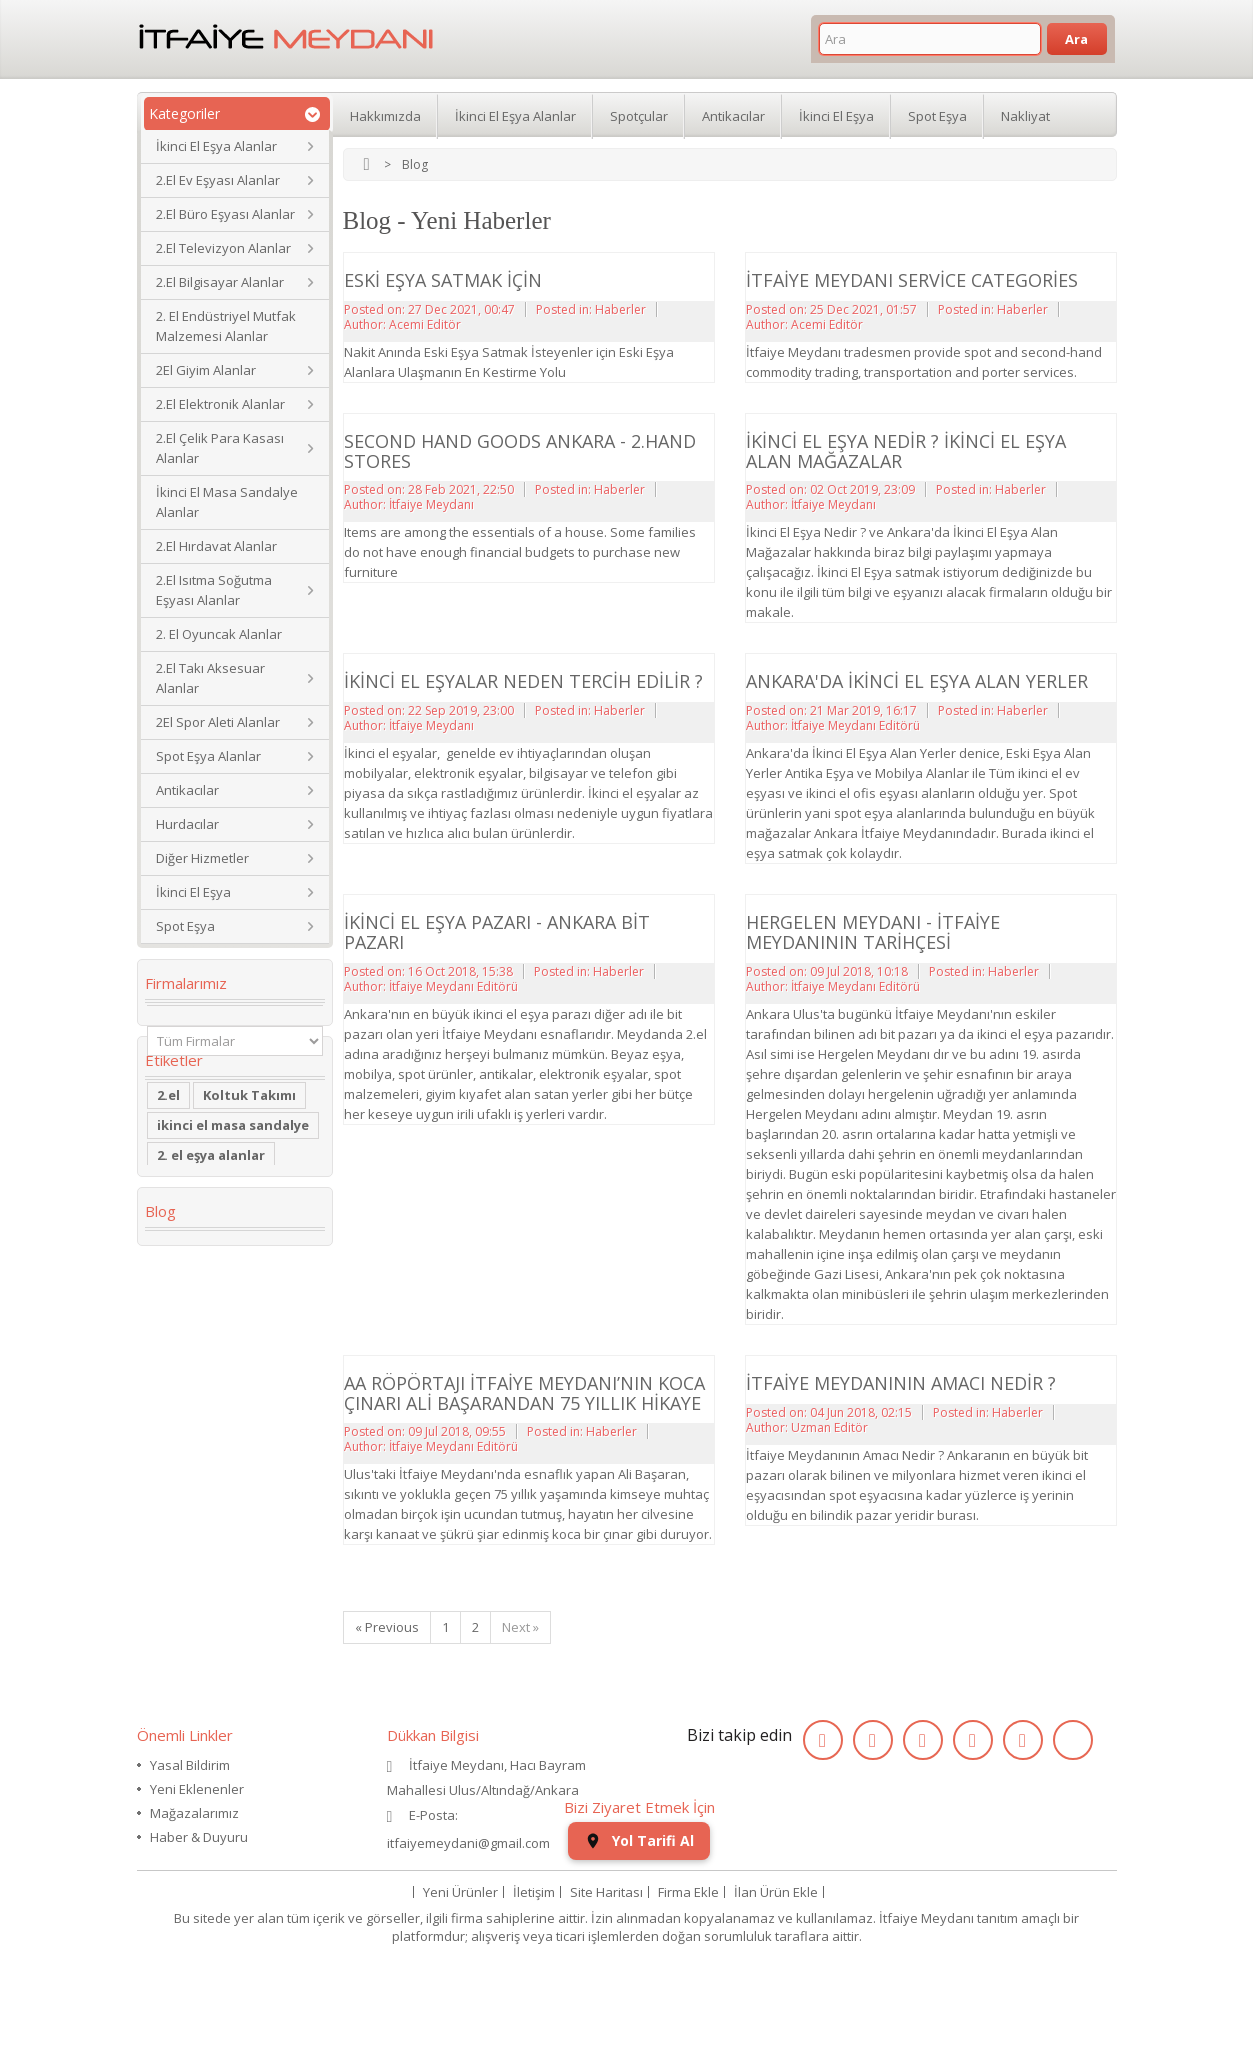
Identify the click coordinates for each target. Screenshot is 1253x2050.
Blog (160, 1584)
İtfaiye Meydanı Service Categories (912, 280)
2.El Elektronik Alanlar (220, 404)
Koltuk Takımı (249, 1149)
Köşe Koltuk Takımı (220, 1269)
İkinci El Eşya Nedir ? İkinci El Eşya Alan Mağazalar (906, 451)
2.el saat (185, 1435)
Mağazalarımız (194, 1813)
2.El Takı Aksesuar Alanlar (210, 678)
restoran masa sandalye (206, 1337)
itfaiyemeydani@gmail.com (468, 1843)
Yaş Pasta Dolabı (212, 1405)
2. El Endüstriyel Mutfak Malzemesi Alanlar (226, 326)
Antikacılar (187, 790)
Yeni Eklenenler (197, 1789)
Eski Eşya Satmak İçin (443, 280)
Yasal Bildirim (190, 1765)
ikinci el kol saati (213, 1495)
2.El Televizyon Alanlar (223, 248)
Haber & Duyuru (199, 1837)
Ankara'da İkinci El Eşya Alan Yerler (917, 681)
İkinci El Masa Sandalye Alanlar (227, 502)
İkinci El (182, 1239)
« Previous (387, 1627)
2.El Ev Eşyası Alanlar (218, 180)
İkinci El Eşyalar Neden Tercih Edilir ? (523, 681)
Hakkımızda (385, 114)
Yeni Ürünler (460, 1974)
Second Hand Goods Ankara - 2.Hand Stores (520, 451)
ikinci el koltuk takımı (229, 1525)
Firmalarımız (186, 983)
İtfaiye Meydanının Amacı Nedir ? (901, 1383)
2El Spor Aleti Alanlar (218, 722)
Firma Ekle (688, 1974)
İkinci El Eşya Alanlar (216, 146)
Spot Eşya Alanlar (208, 756)
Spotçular (639, 114)
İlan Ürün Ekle (776, 1974)
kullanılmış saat (209, 1465)
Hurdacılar (187, 824)
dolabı (178, 1299)
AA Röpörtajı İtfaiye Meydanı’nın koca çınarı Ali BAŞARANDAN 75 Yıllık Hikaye (524, 1393)
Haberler (620, 309)
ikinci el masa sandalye (233, 1179)
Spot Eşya (185, 926)
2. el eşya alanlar (211, 1209)
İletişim (534, 1974)
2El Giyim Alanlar (206, 370)
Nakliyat (1025, 114)
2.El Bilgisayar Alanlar (220, 282)
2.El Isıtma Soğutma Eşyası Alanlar (214, 590)
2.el (168, 1149)
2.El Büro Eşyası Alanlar (225, 214)
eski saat (266, 1435)
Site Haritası (606, 1974)
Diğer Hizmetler (202, 858)
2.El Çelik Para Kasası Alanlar (220, 448)
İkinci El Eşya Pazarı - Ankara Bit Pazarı (497, 932)
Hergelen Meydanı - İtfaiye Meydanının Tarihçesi (873, 932)
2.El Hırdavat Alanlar (216, 546)
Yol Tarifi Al (639, 1922)
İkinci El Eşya (193, 892)
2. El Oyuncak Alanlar (219, 634)
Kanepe (182, 1375)
